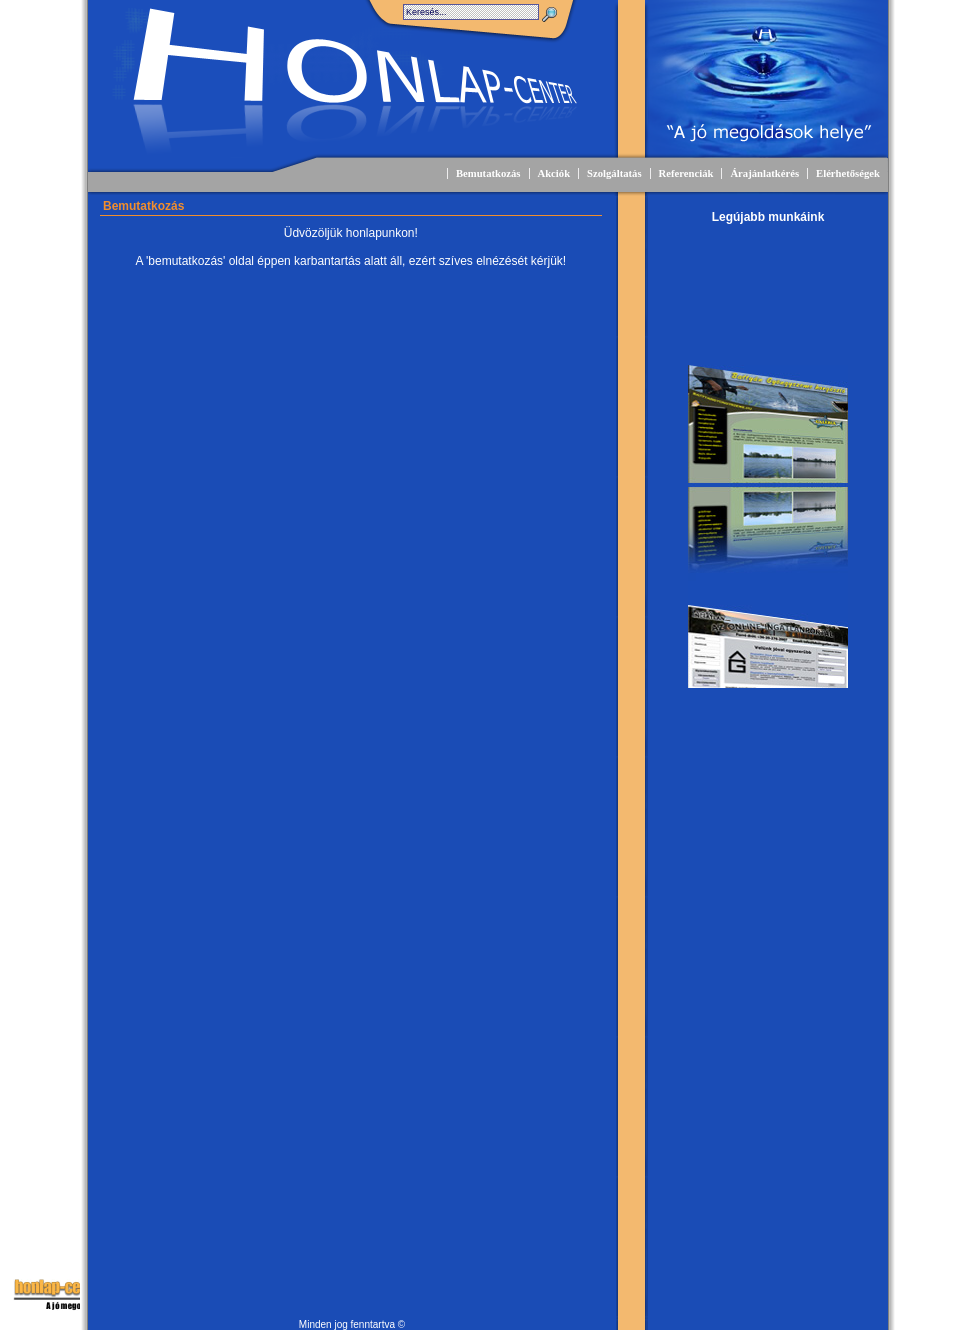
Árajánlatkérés (764, 173)
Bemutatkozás (488, 173)
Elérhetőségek (848, 173)
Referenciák (686, 173)
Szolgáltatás (614, 173)
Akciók (554, 173)
